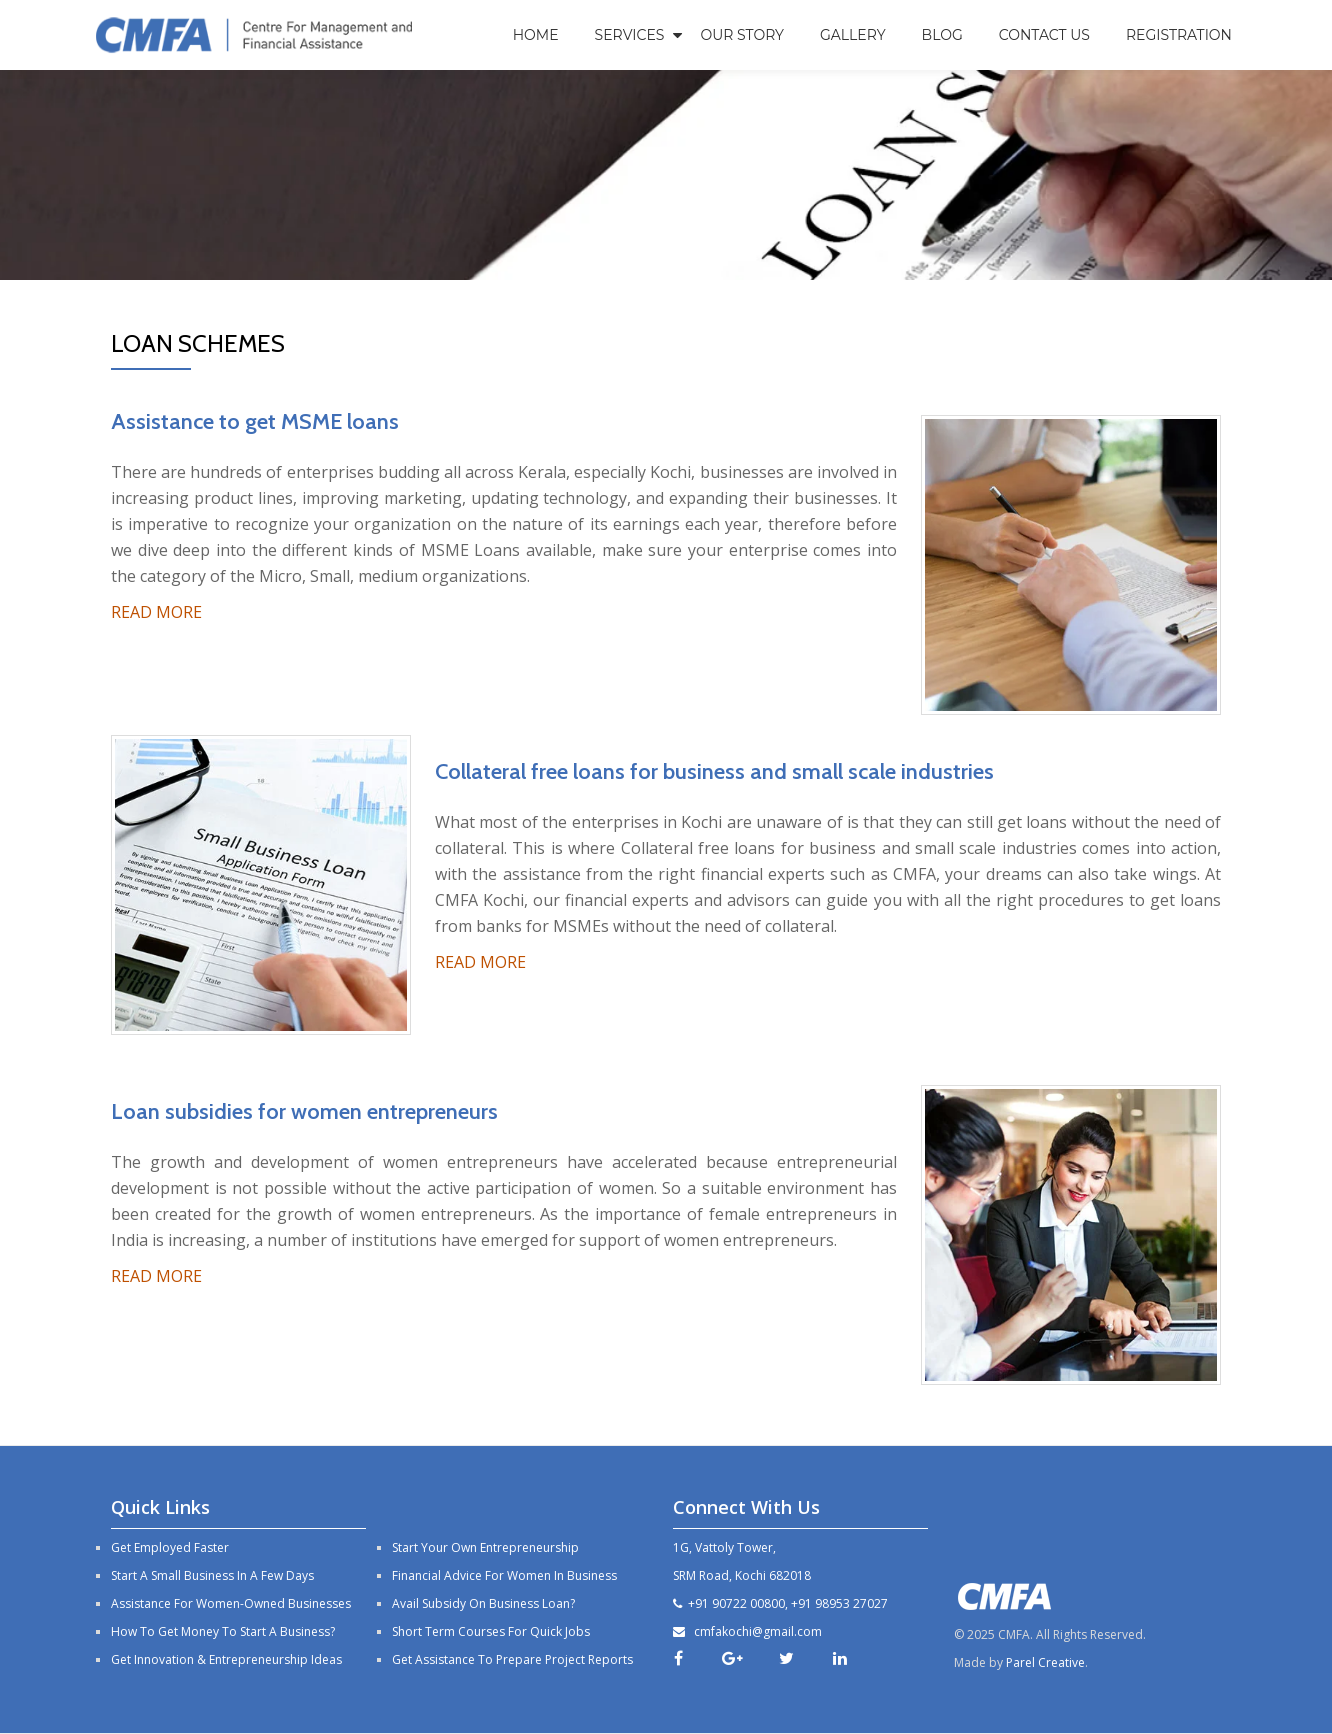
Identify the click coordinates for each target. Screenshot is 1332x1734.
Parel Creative (1045, 1662)
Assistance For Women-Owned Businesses (231, 1603)
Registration (1179, 35)
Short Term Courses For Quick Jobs (491, 1631)
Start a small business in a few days (212, 1575)
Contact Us (1044, 35)
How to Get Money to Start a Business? (223, 1631)
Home (536, 35)
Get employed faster (170, 1547)
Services (630, 35)
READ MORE (156, 612)
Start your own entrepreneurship (485, 1547)
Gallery (853, 35)
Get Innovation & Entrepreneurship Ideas (226, 1659)
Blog (942, 35)
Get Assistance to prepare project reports (512, 1659)
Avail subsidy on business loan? (483, 1603)
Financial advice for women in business (504, 1575)
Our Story (742, 35)
